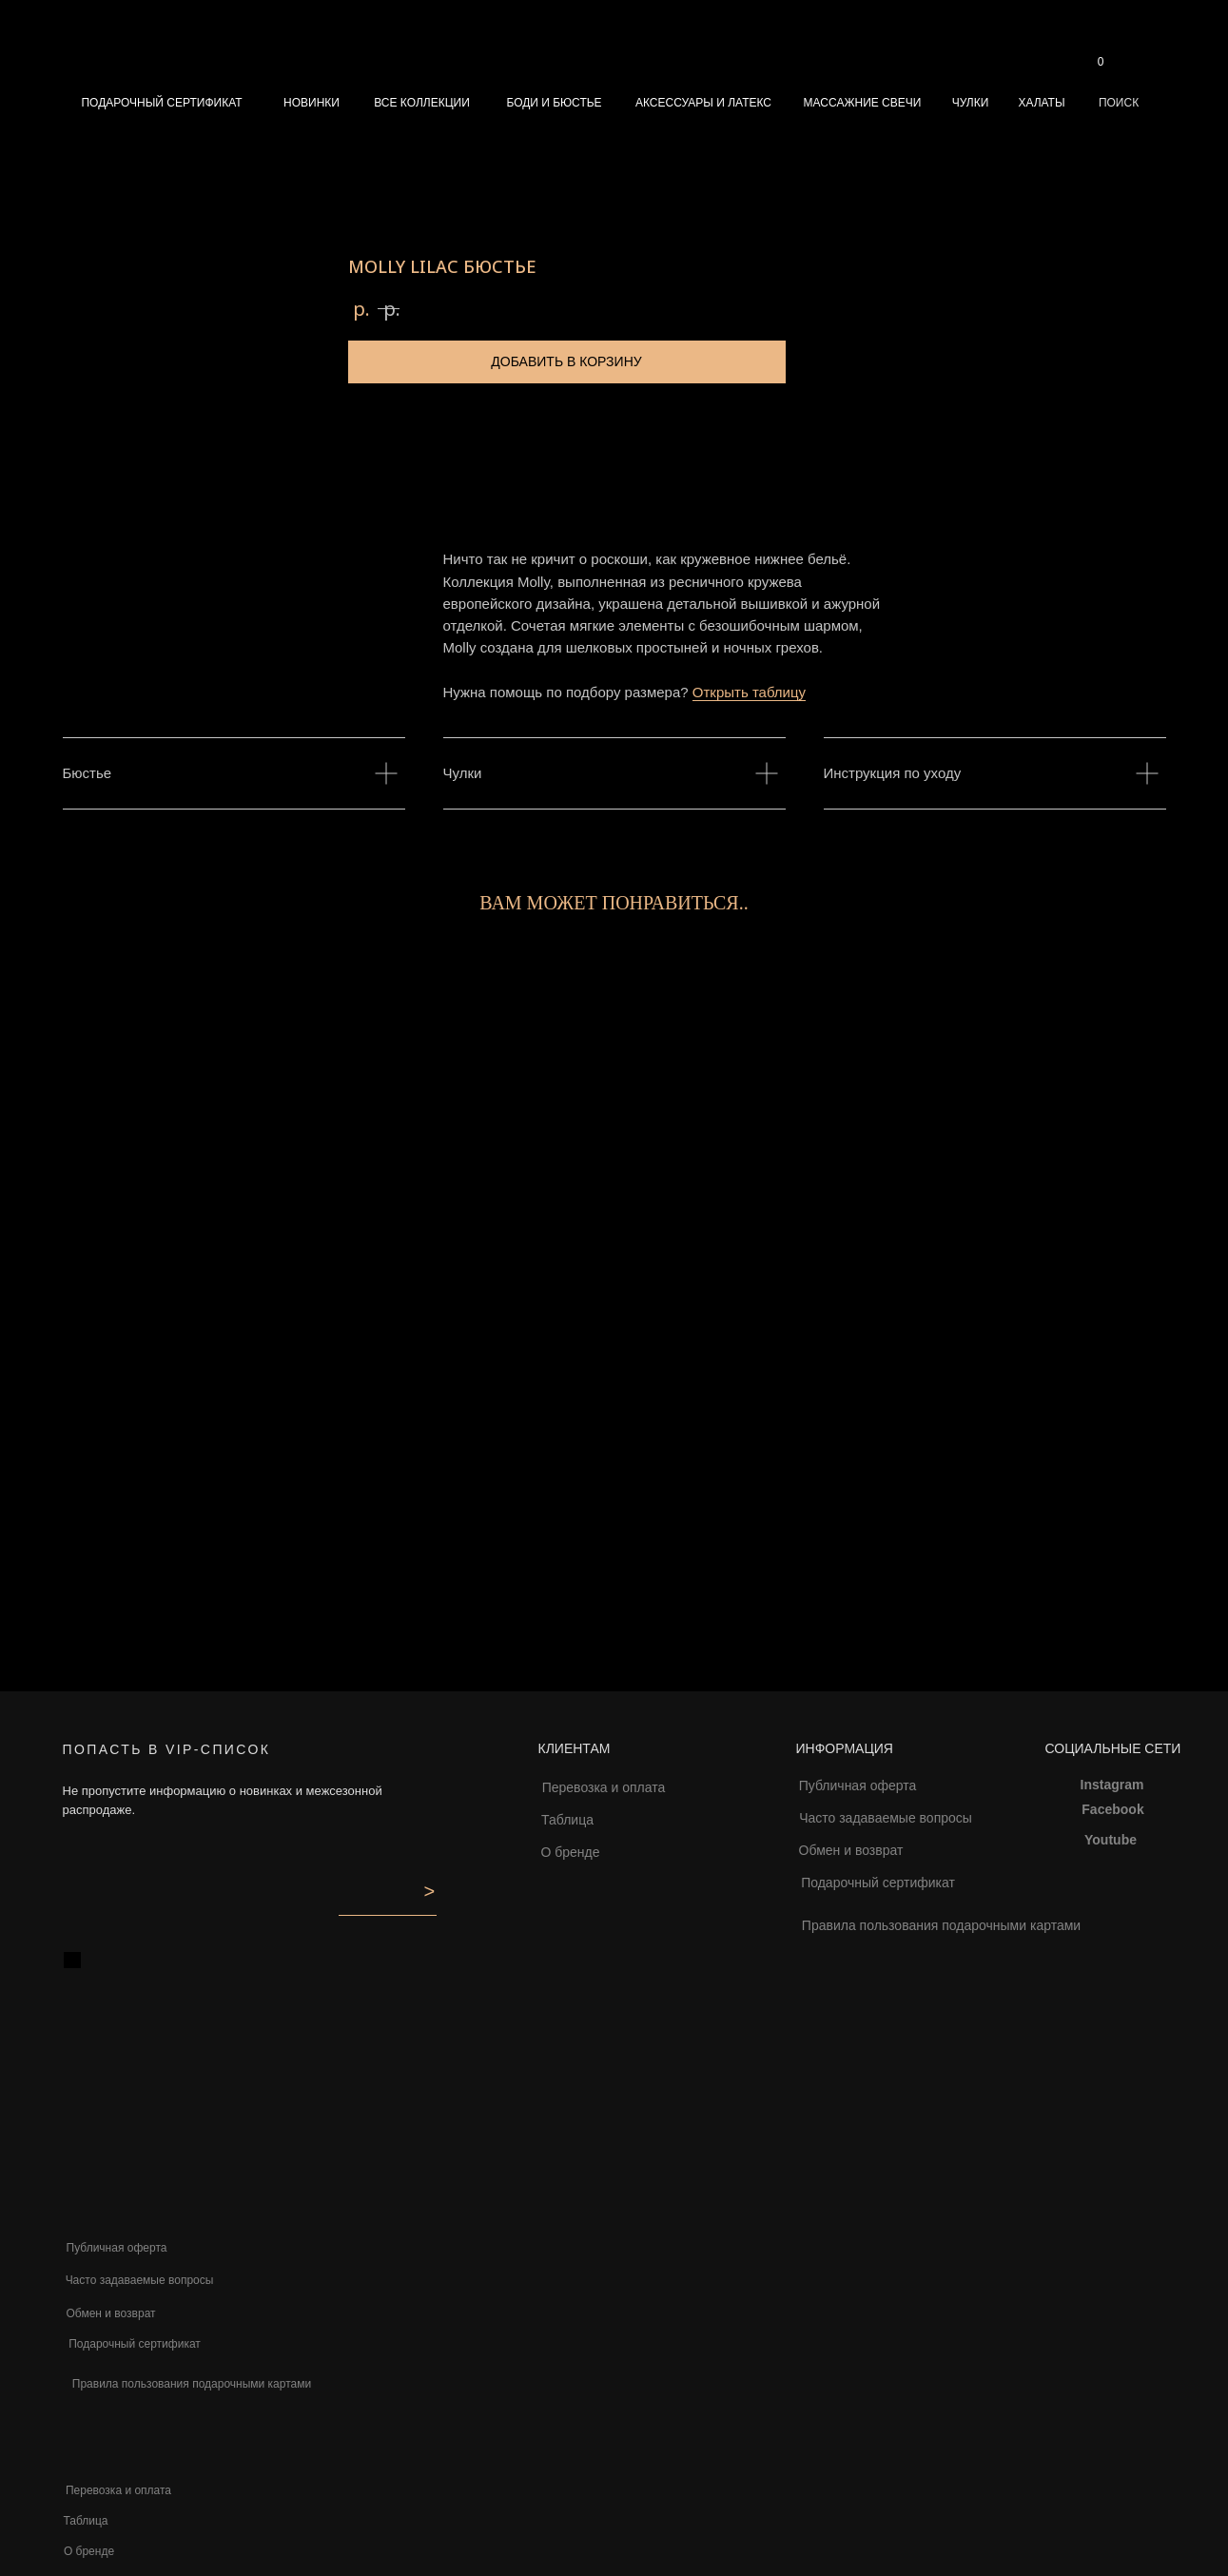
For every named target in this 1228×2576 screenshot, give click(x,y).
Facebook (1112, 1809)
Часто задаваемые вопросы (885, 1817)
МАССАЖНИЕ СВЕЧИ (863, 102)
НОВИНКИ (311, 102)
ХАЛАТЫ (1041, 102)
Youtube (1110, 1839)
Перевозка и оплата (604, 1787)
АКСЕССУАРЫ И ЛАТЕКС (703, 102)
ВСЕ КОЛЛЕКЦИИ (422, 102)
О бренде (569, 1852)
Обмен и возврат (851, 1850)
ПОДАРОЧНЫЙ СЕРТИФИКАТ (161, 102)
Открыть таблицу (749, 692)
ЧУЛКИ (970, 102)
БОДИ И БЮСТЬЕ (553, 102)
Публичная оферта (858, 1785)
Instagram (1112, 1784)
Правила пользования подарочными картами (941, 1925)
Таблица (567, 1819)
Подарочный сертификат (878, 1882)
